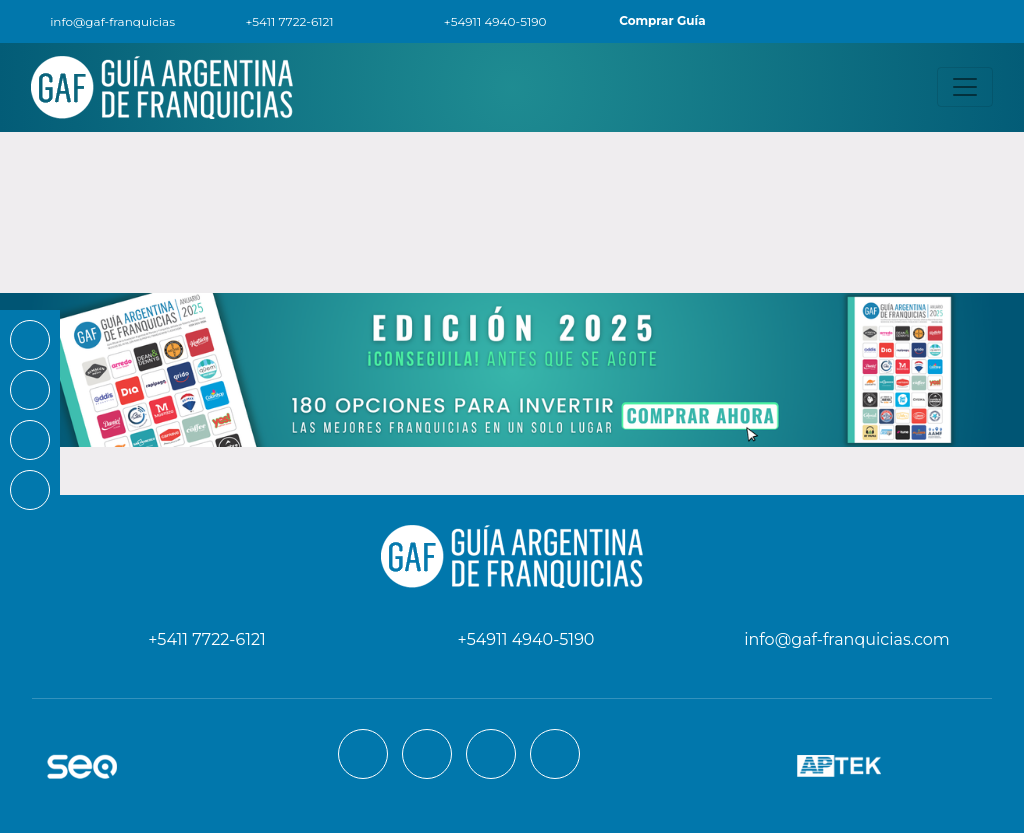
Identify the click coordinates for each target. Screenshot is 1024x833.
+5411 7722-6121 (277, 21)
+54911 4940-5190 (484, 21)
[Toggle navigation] (965, 87)
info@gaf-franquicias (99, 21)
